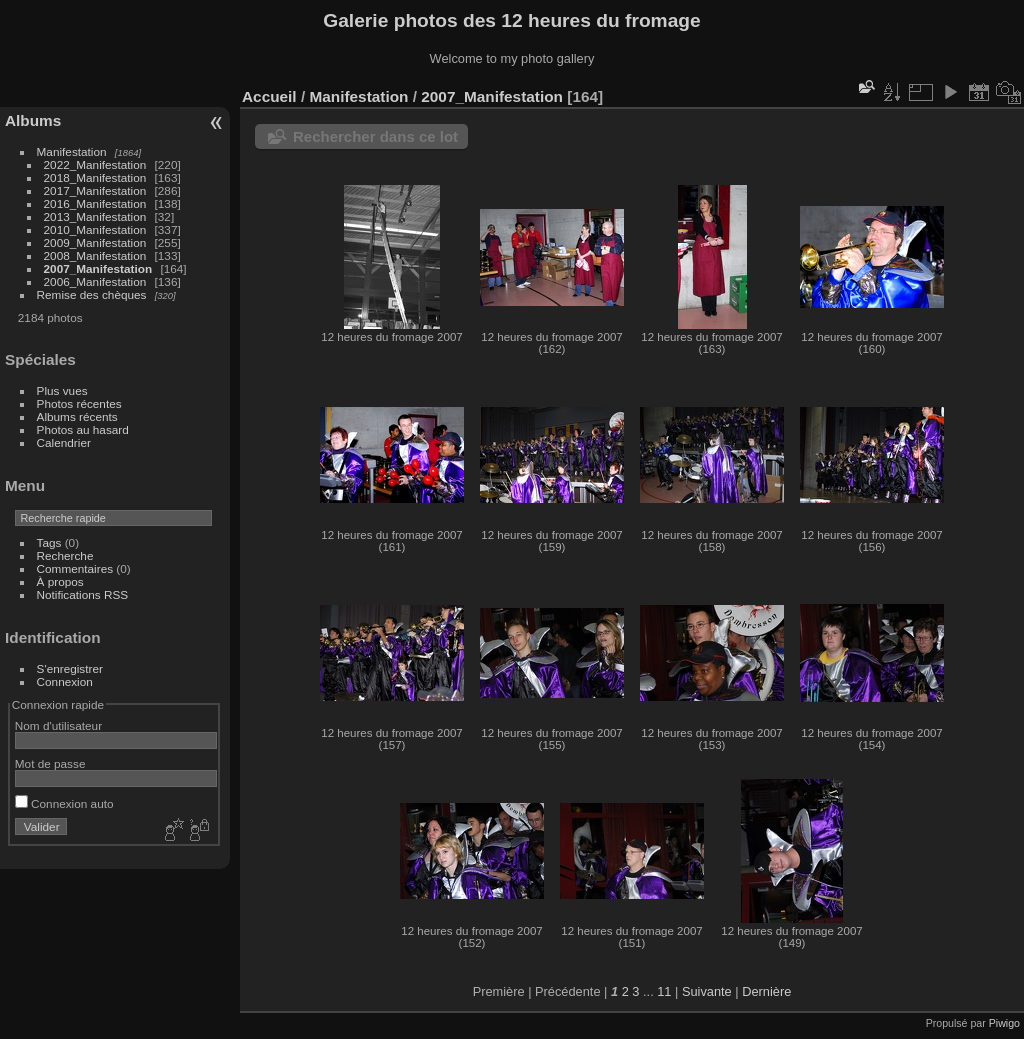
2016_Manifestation (95, 203)
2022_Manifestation (95, 164)
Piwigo (1004, 1023)
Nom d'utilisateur (58, 725)
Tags (49, 542)
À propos (60, 581)
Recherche (65, 555)
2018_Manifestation (95, 177)
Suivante (707, 991)
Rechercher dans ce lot (375, 136)
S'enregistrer (70, 668)
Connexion (65, 681)
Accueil (269, 96)
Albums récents (77, 416)
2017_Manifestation (95, 190)
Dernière (766, 991)
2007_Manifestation (98, 268)
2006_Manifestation (95, 281)
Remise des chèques (92, 294)
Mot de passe (50, 763)
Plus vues (62, 390)
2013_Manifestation (95, 216)
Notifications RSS (83, 594)
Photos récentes (79, 403)
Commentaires (75, 568)
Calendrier (64, 442)
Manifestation (72, 151)
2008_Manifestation (95, 255)
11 (664, 991)
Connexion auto (64, 803)
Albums (33, 120)
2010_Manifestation (95, 229)
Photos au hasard (83, 429)
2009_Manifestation (95, 242)
